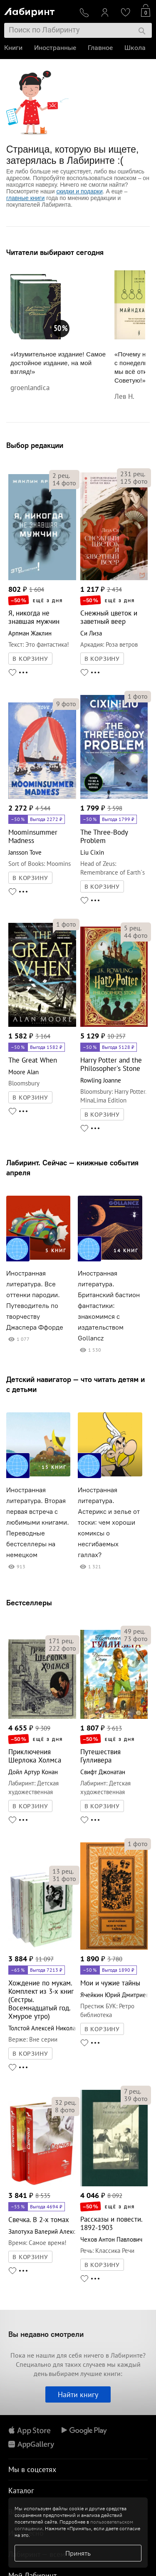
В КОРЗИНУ (30, 659)
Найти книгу (78, 2394)
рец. (61, 475)
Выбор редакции (34, 445)
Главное (100, 48)
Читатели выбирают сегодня (55, 252)
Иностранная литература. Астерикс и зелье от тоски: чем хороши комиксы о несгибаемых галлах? (109, 1522)
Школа (135, 48)
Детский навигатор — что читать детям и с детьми (75, 1384)
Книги (13, 48)
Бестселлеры (29, 1602)
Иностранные (55, 48)
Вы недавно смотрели (46, 2334)
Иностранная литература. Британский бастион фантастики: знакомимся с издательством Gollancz (109, 1305)
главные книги (25, 198)
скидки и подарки (79, 191)
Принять (78, 2553)
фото (64, 483)
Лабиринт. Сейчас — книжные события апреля (72, 1167)
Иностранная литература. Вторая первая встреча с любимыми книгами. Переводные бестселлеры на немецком (37, 1522)
